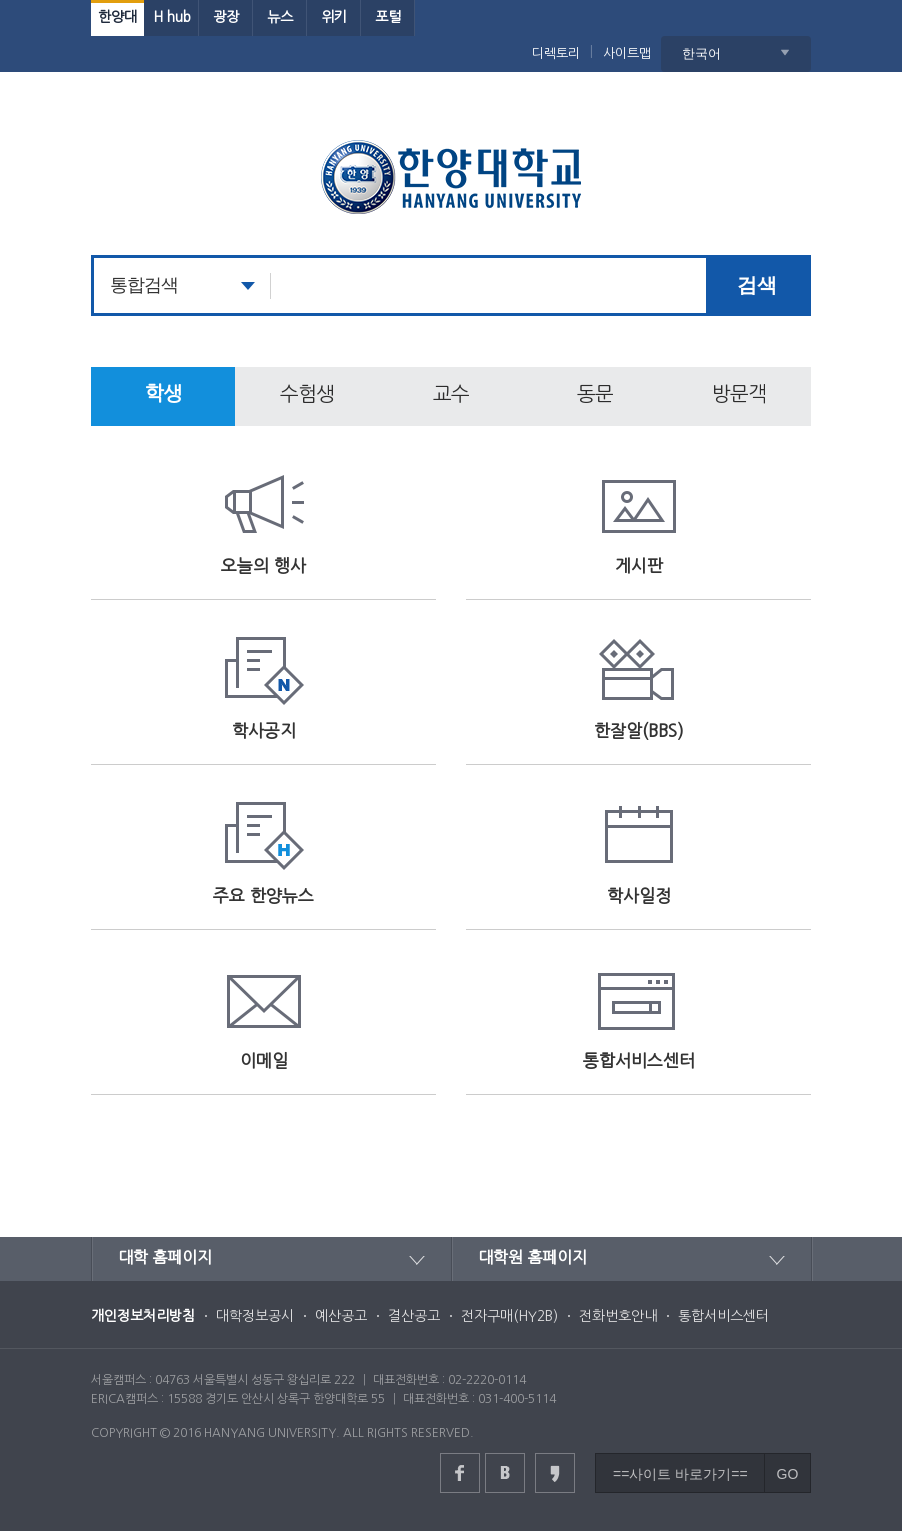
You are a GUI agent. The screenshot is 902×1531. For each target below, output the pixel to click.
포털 (388, 17)
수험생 (307, 394)
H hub (172, 17)
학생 (163, 394)
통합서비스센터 (723, 1316)
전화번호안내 (618, 1316)
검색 (757, 285)
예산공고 (341, 1316)
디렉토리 (556, 53)
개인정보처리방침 (143, 1316)
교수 (451, 394)
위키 (334, 17)
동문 (595, 394)
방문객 (739, 394)
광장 (226, 17)
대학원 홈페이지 (532, 1257)
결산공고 (414, 1316)
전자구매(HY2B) (509, 1316)
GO (788, 1474)
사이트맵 (627, 53)
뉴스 (280, 17)
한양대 (117, 17)
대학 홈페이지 (165, 1257)
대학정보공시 (255, 1316)
